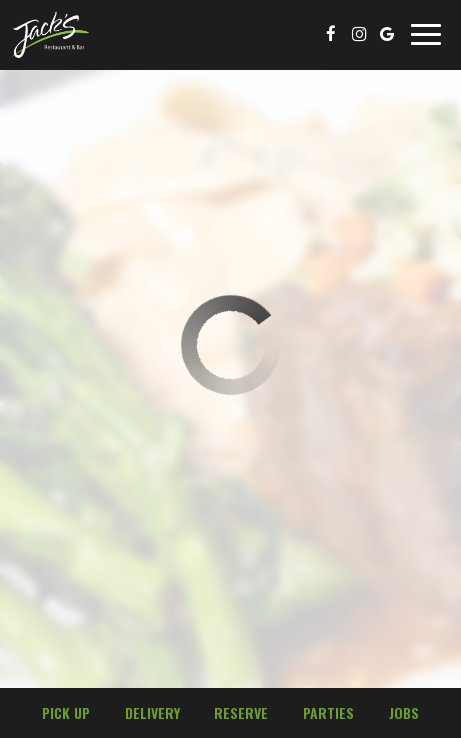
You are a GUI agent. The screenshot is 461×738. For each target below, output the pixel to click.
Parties (328, 712)
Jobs (404, 712)
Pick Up (63, 712)
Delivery (150, 712)
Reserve (241, 712)
